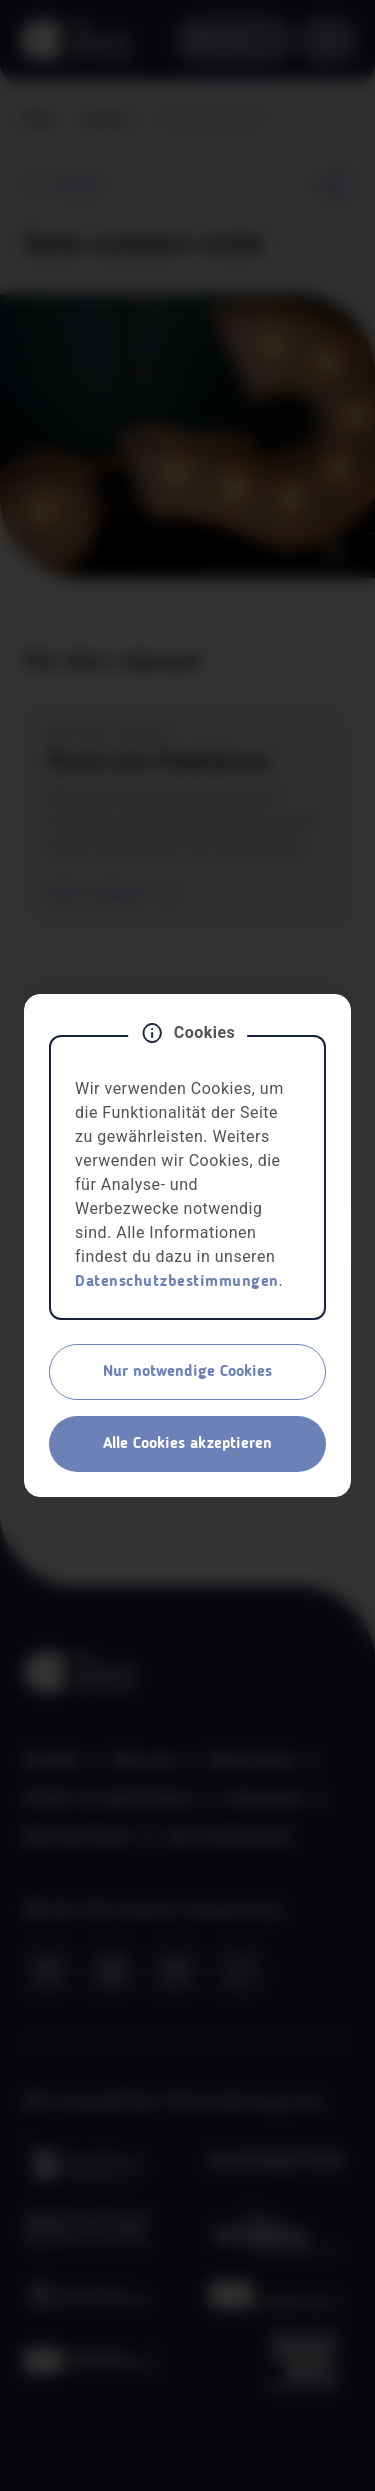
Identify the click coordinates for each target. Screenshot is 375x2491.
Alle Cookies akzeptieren (187, 1444)
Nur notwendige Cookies (187, 1372)
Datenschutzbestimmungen (177, 1282)
